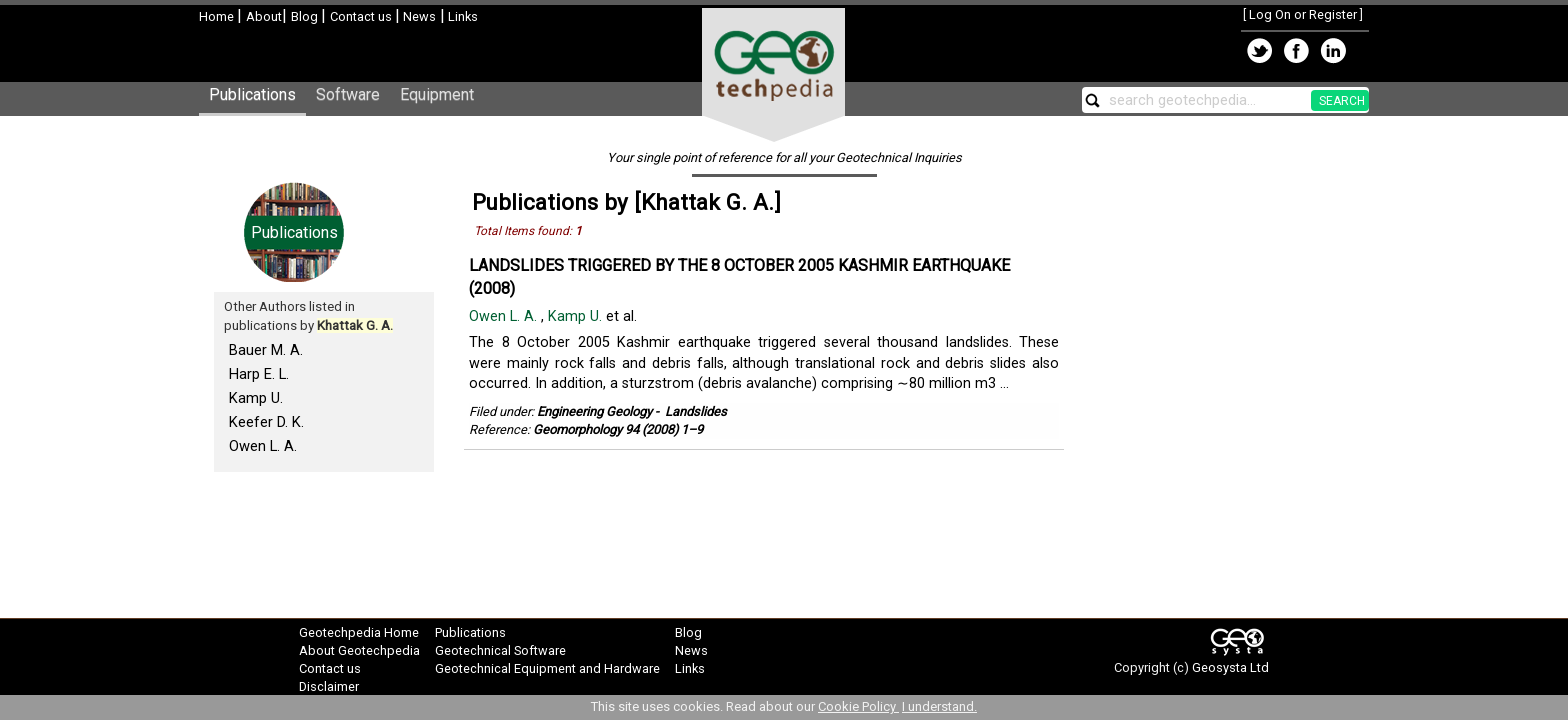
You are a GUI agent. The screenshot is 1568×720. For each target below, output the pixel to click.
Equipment (437, 94)
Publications (252, 94)
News (418, 16)
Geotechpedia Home (359, 632)
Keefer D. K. (266, 422)
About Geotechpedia (359, 650)
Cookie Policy (858, 706)
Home (218, 16)
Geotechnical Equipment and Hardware (547, 668)
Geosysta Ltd (1230, 667)
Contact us (362, 16)
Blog (306, 16)
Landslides (696, 411)
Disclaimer (329, 686)
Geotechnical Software (500, 650)
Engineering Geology (594, 411)
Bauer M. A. (266, 350)
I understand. (939, 706)
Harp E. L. (259, 374)
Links (461, 16)
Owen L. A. (263, 446)
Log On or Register (1303, 14)
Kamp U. (256, 398)
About (264, 16)
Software (348, 94)
